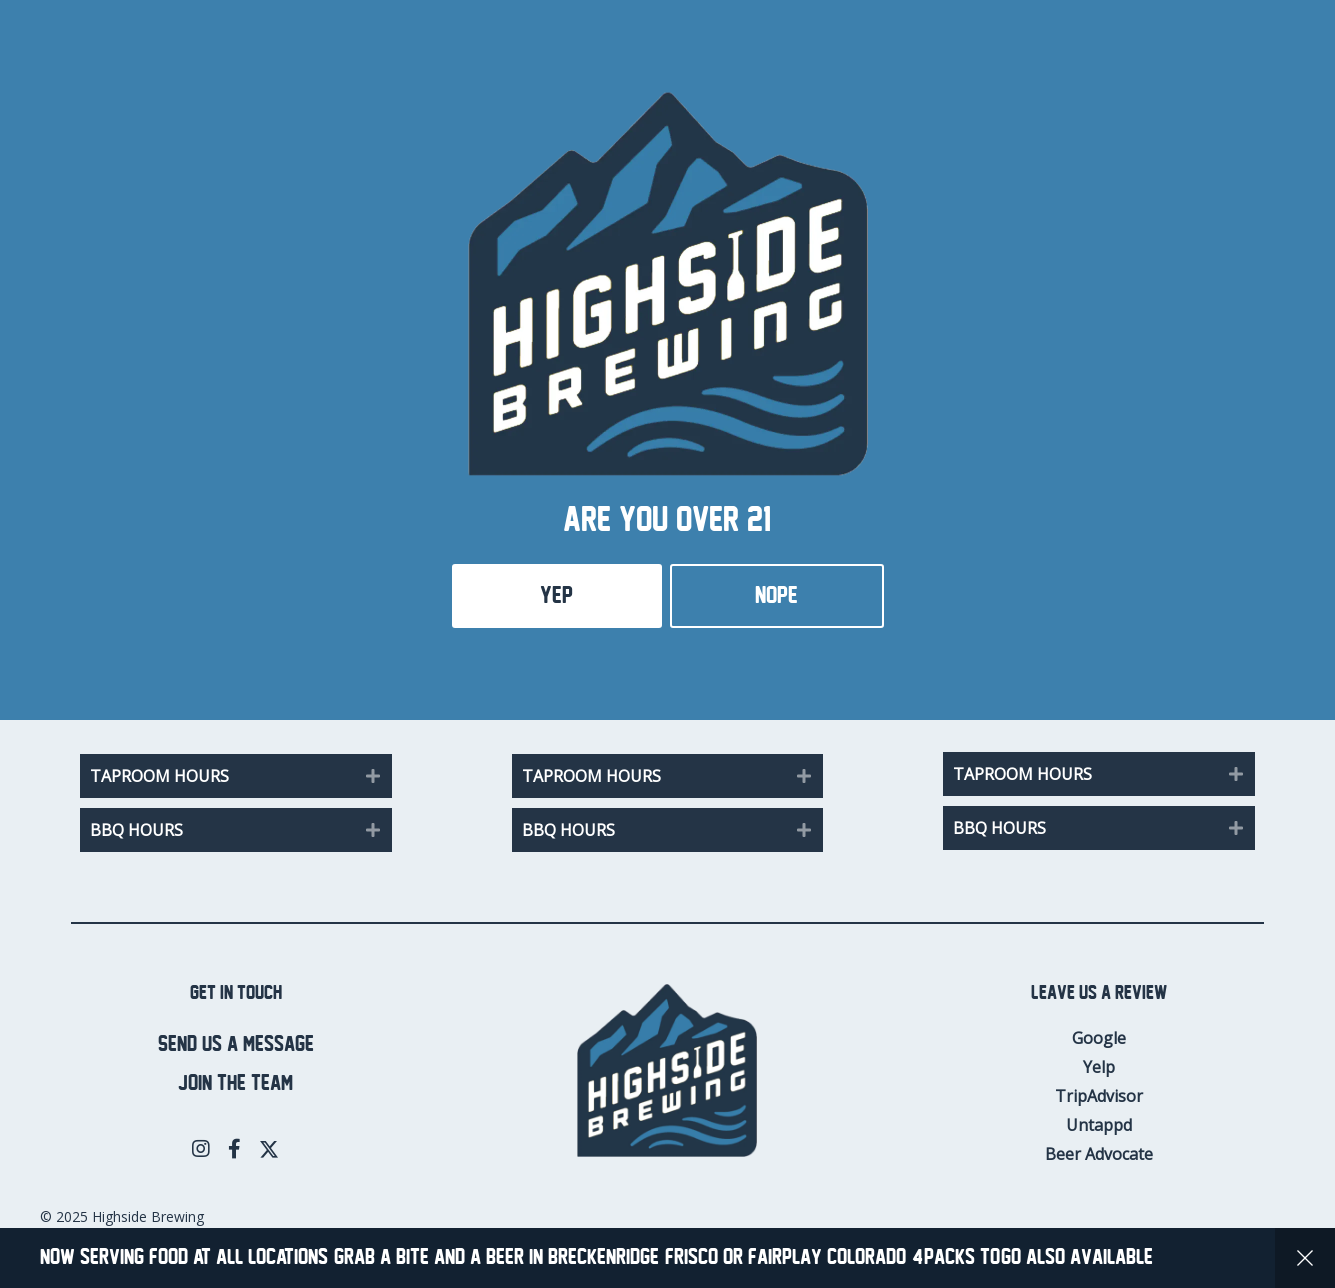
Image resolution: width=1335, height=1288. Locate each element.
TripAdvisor (1099, 1096)
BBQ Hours (136, 830)
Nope (776, 595)
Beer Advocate (1099, 1154)
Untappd (1099, 1125)
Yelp (1099, 1067)
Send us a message (236, 1044)
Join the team (235, 1083)
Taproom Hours (159, 776)
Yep (556, 595)
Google (1099, 1038)
